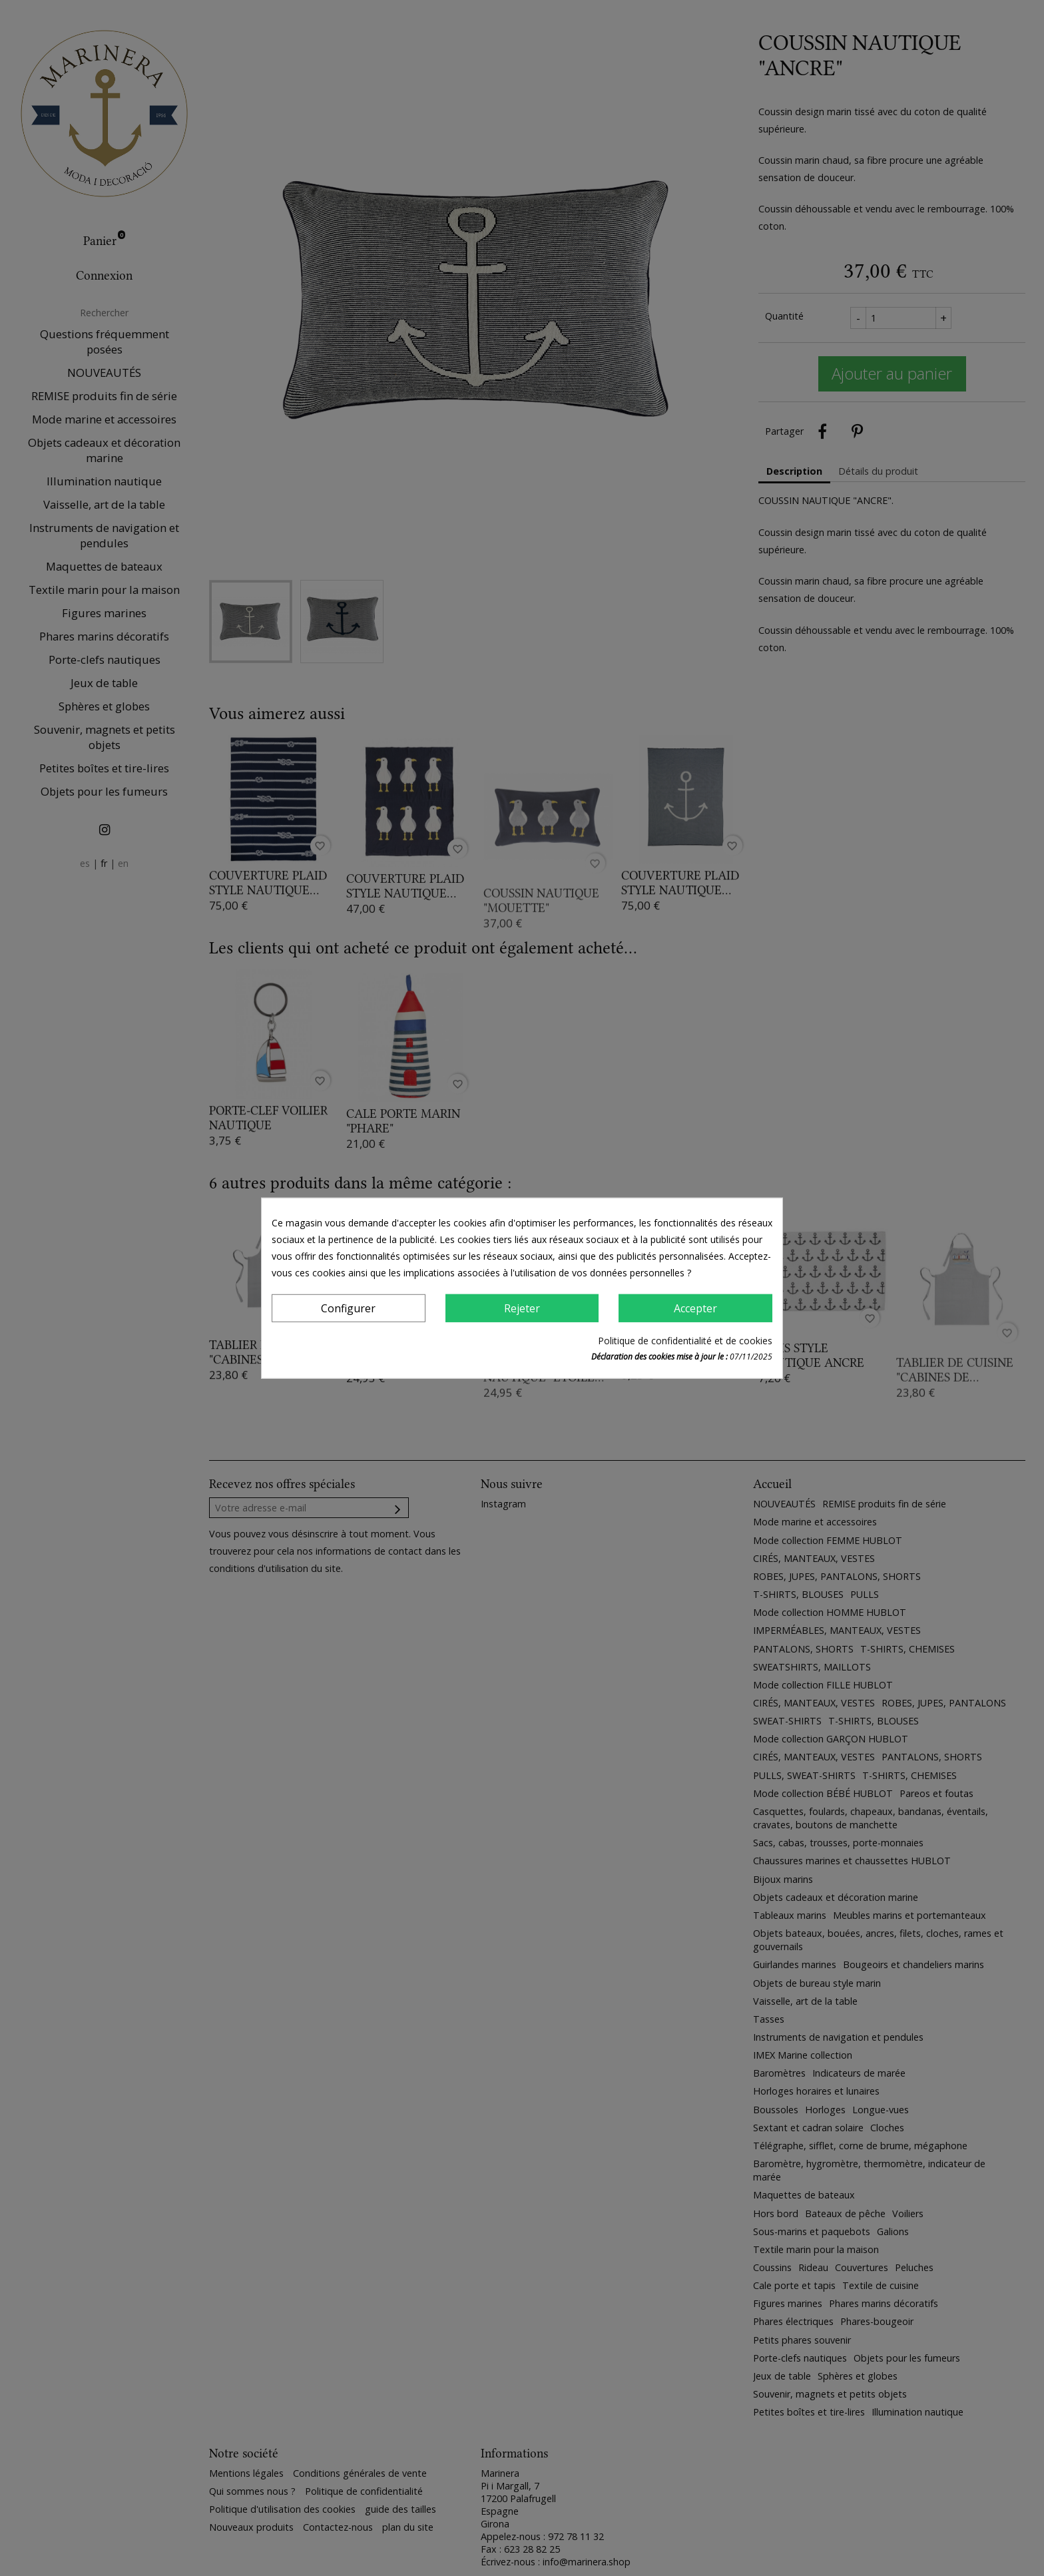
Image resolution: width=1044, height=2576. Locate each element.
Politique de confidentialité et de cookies (685, 1340)
